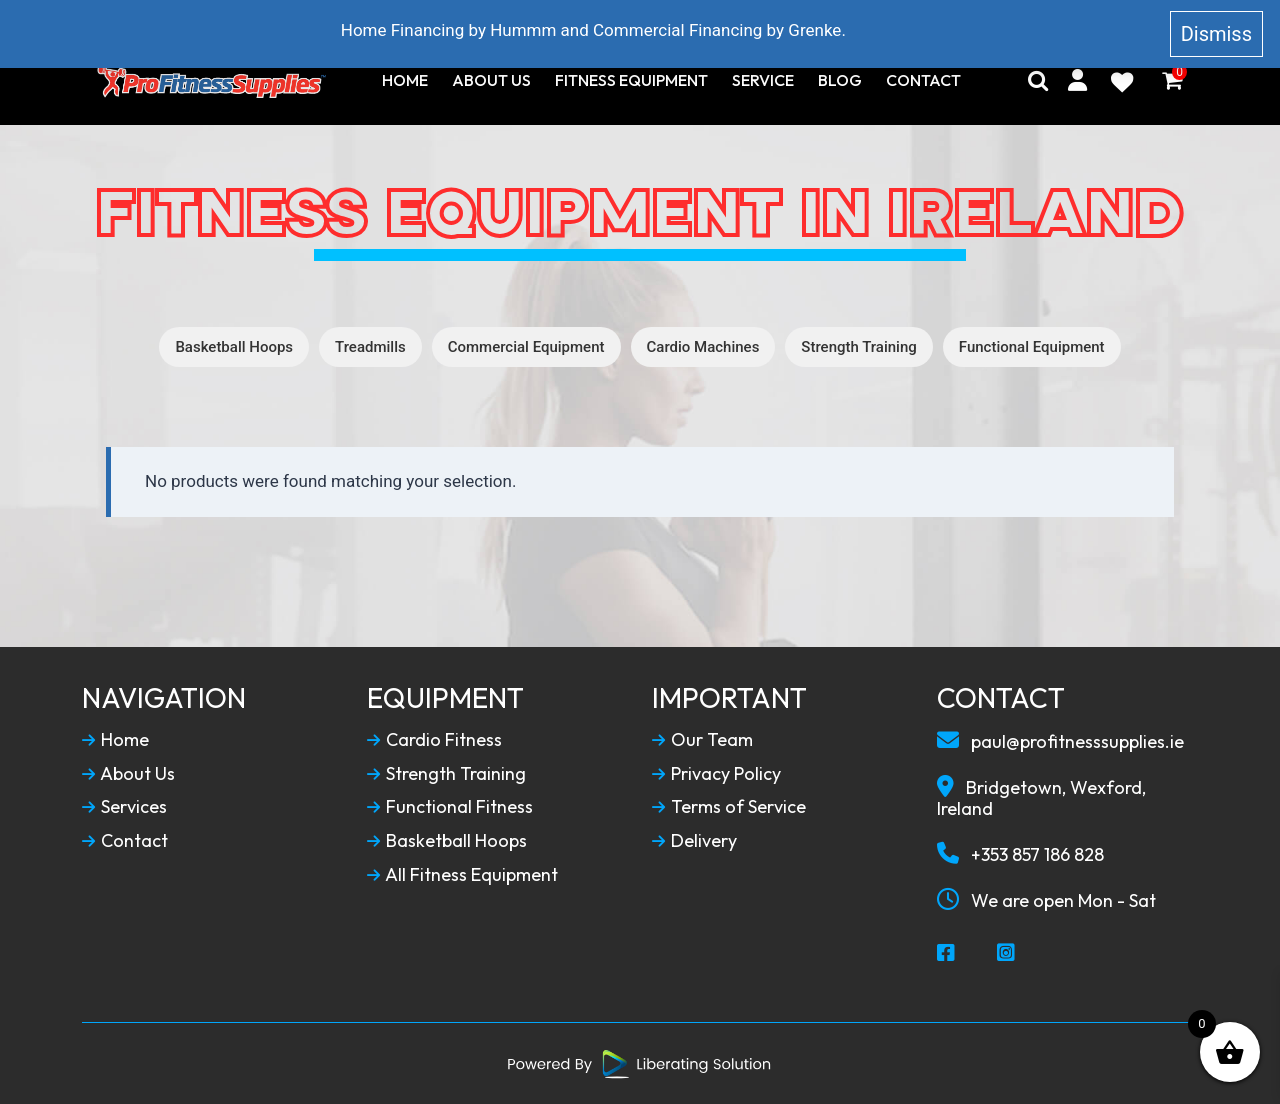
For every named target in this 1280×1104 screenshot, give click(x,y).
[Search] (1038, 80)
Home (405, 80)
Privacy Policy (716, 774)
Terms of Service (729, 807)
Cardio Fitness (434, 740)
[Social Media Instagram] (1007, 954)
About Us (491, 80)
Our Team (702, 740)
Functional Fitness (450, 807)
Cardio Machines (703, 347)
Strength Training (858, 347)
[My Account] (1077, 80)
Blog (840, 80)
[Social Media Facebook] (947, 954)
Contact (923, 80)
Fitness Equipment (631, 80)
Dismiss (1216, 34)
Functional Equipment (1032, 347)
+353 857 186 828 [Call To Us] (1020, 854)
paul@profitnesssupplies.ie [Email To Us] (1060, 741)
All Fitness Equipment (462, 875)
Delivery (694, 841)
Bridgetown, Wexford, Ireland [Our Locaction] (1041, 797)
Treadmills (370, 347)
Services (124, 807)
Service (763, 80)
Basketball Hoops (234, 347)
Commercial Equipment (526, 347)
